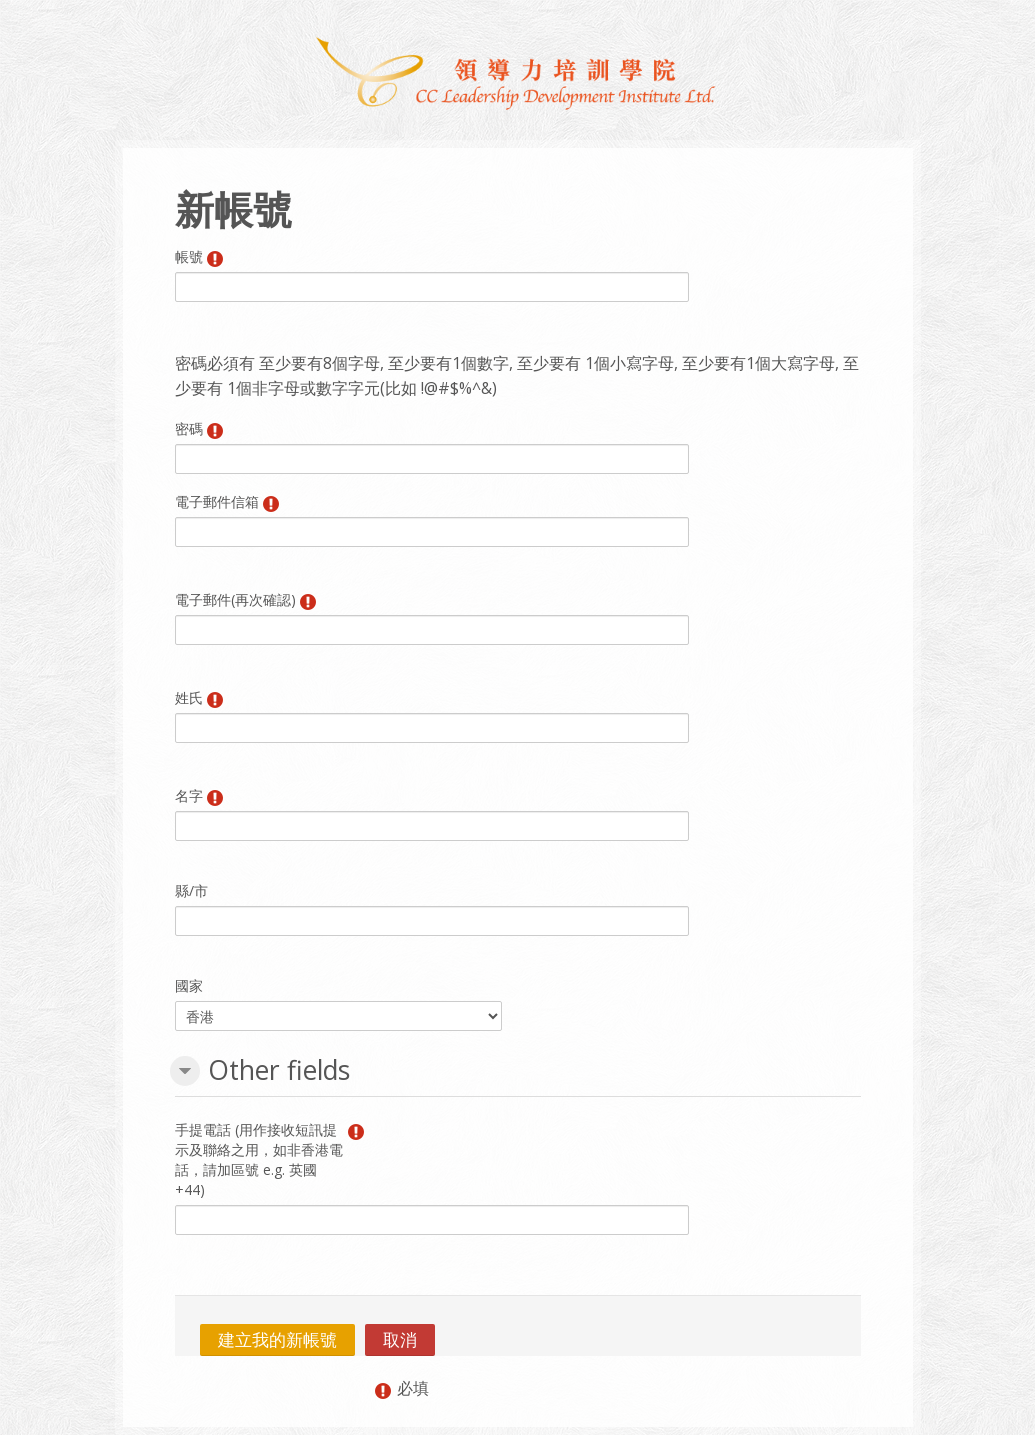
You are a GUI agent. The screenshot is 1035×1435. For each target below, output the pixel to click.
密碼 (189, 428)
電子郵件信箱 (217, 501)
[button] (185, 1071)
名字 (189, 795)
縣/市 (191, 890)
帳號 (189, 256)
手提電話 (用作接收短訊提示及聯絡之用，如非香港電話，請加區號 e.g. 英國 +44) (259, 1159)
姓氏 (189, 697)
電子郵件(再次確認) (235, 599)
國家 (189, 985)
